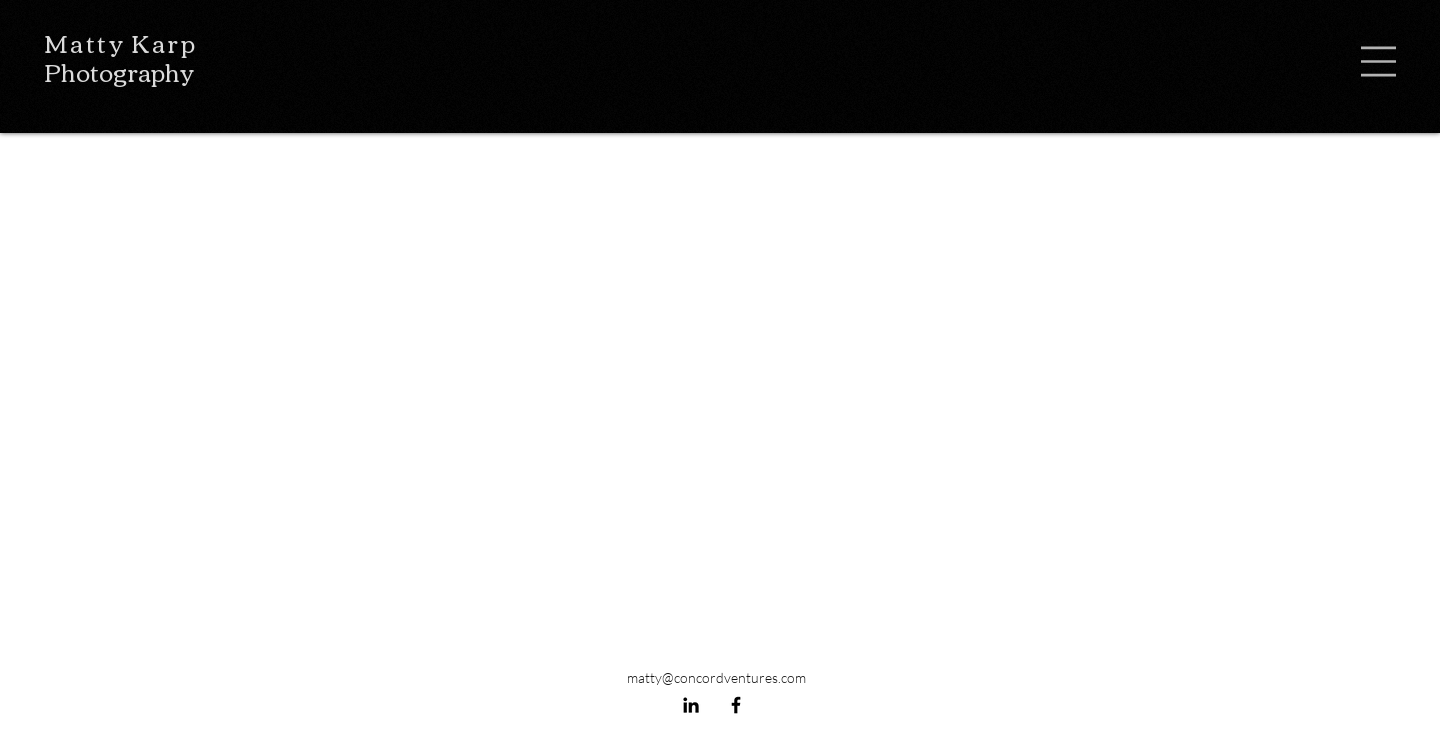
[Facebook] (736, 705)
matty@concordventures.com (716, 677)
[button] (1378, 61)
